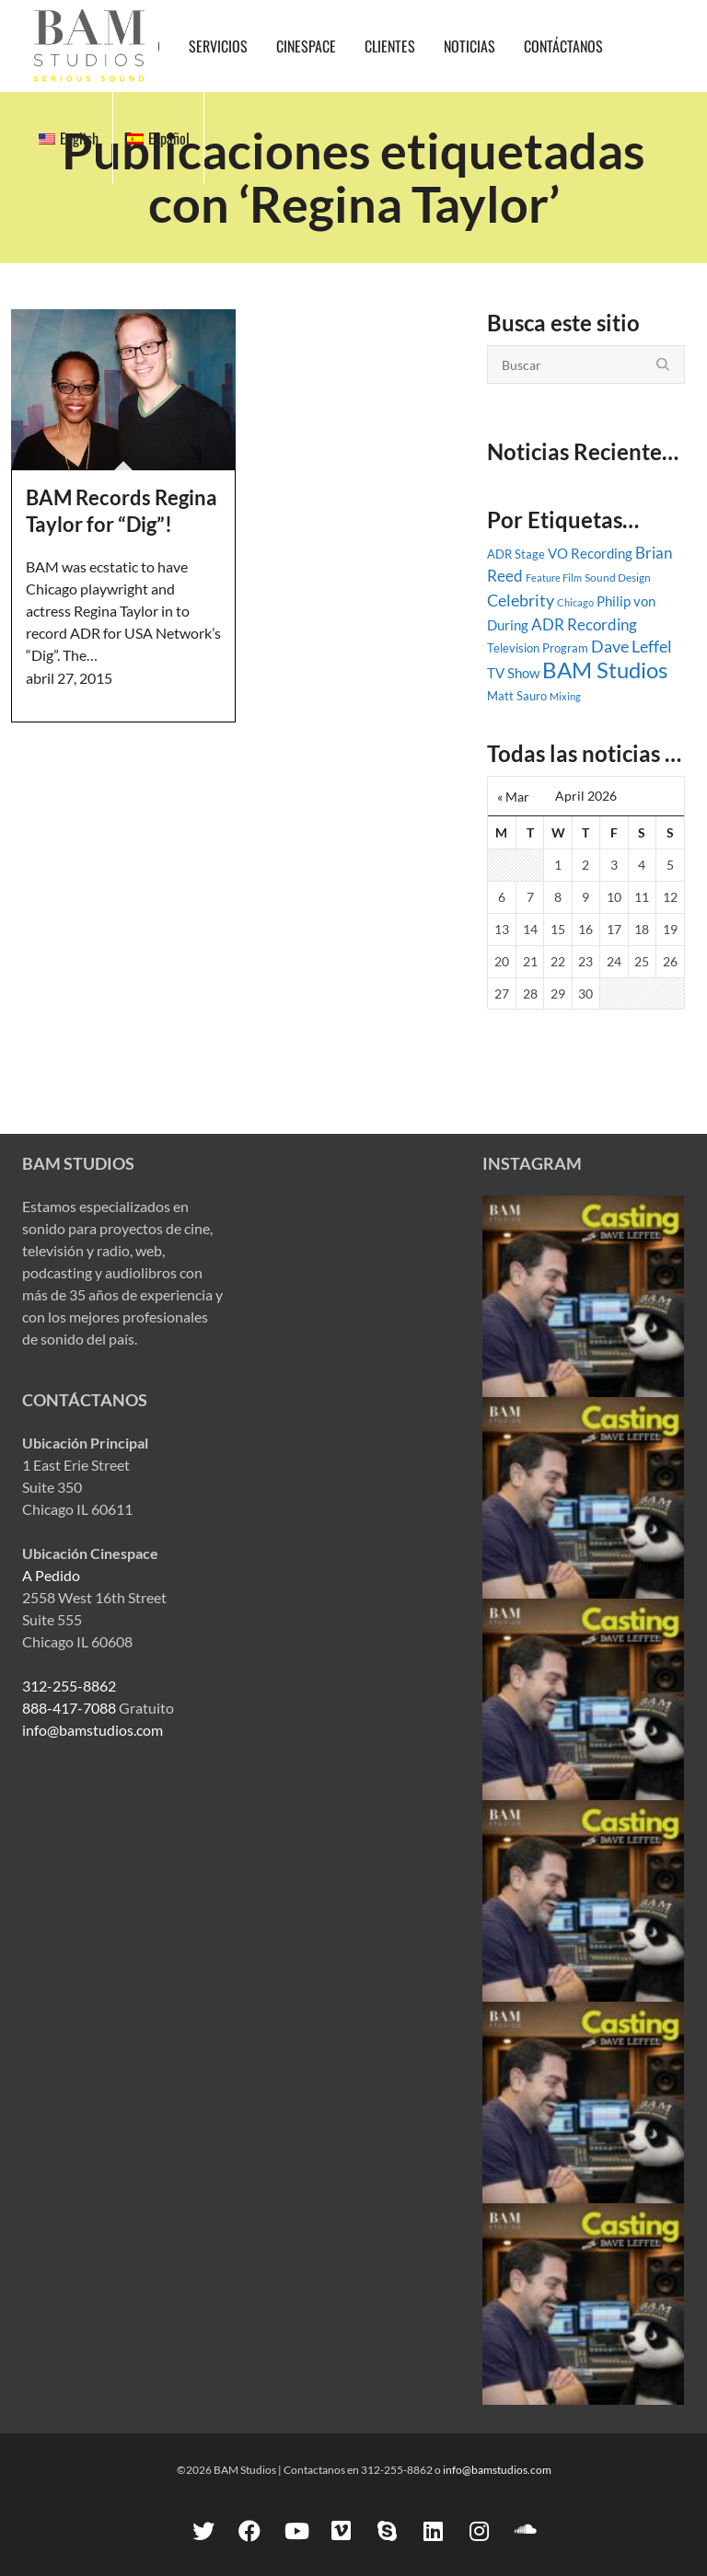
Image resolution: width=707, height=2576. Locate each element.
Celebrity (520, 600)
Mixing (565, 696)
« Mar (513, 796)
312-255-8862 (69, 1685)
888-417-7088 (69, 1707)
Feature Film (554, 577)
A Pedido (51, 1575)
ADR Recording (584, 625)
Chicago (575, 602)
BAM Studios (604, 669)
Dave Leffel (631, 646)
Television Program (537, 648)
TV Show (513, 672)
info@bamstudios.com (92, 1730)
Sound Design (618, 577)
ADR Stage (516, 554)
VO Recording (590, 553)
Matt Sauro (517, 695)
